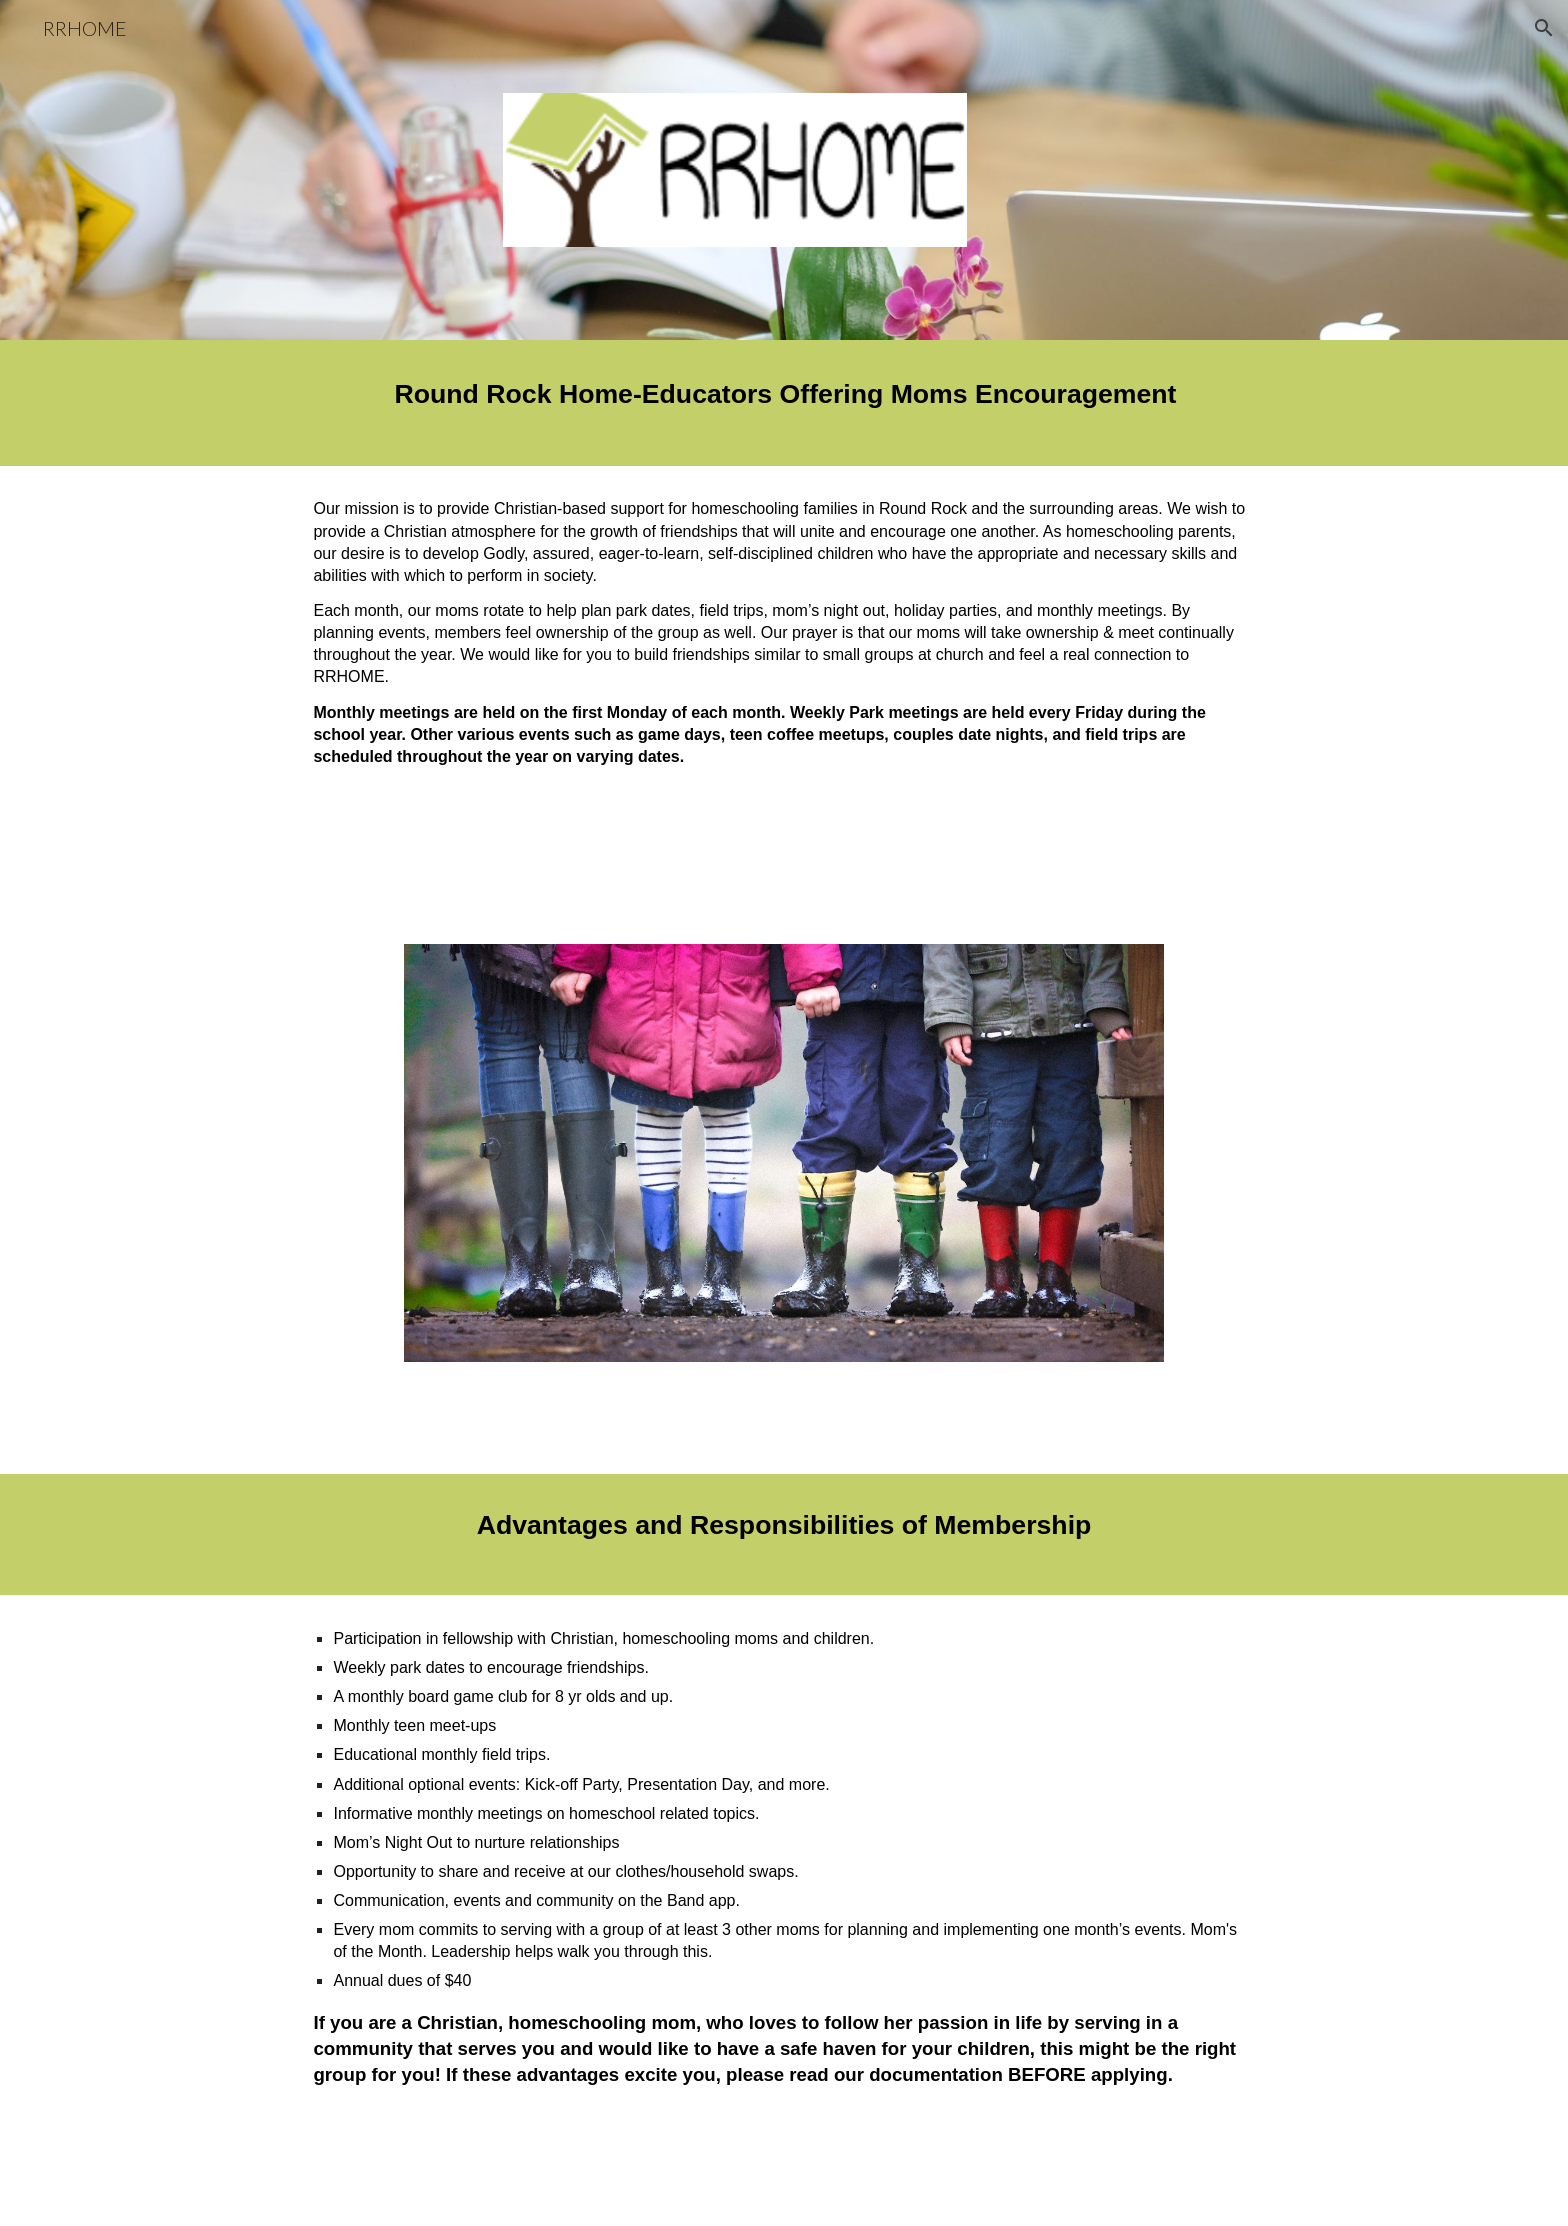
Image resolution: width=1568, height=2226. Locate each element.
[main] (784, 403)
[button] (1544, 28)
